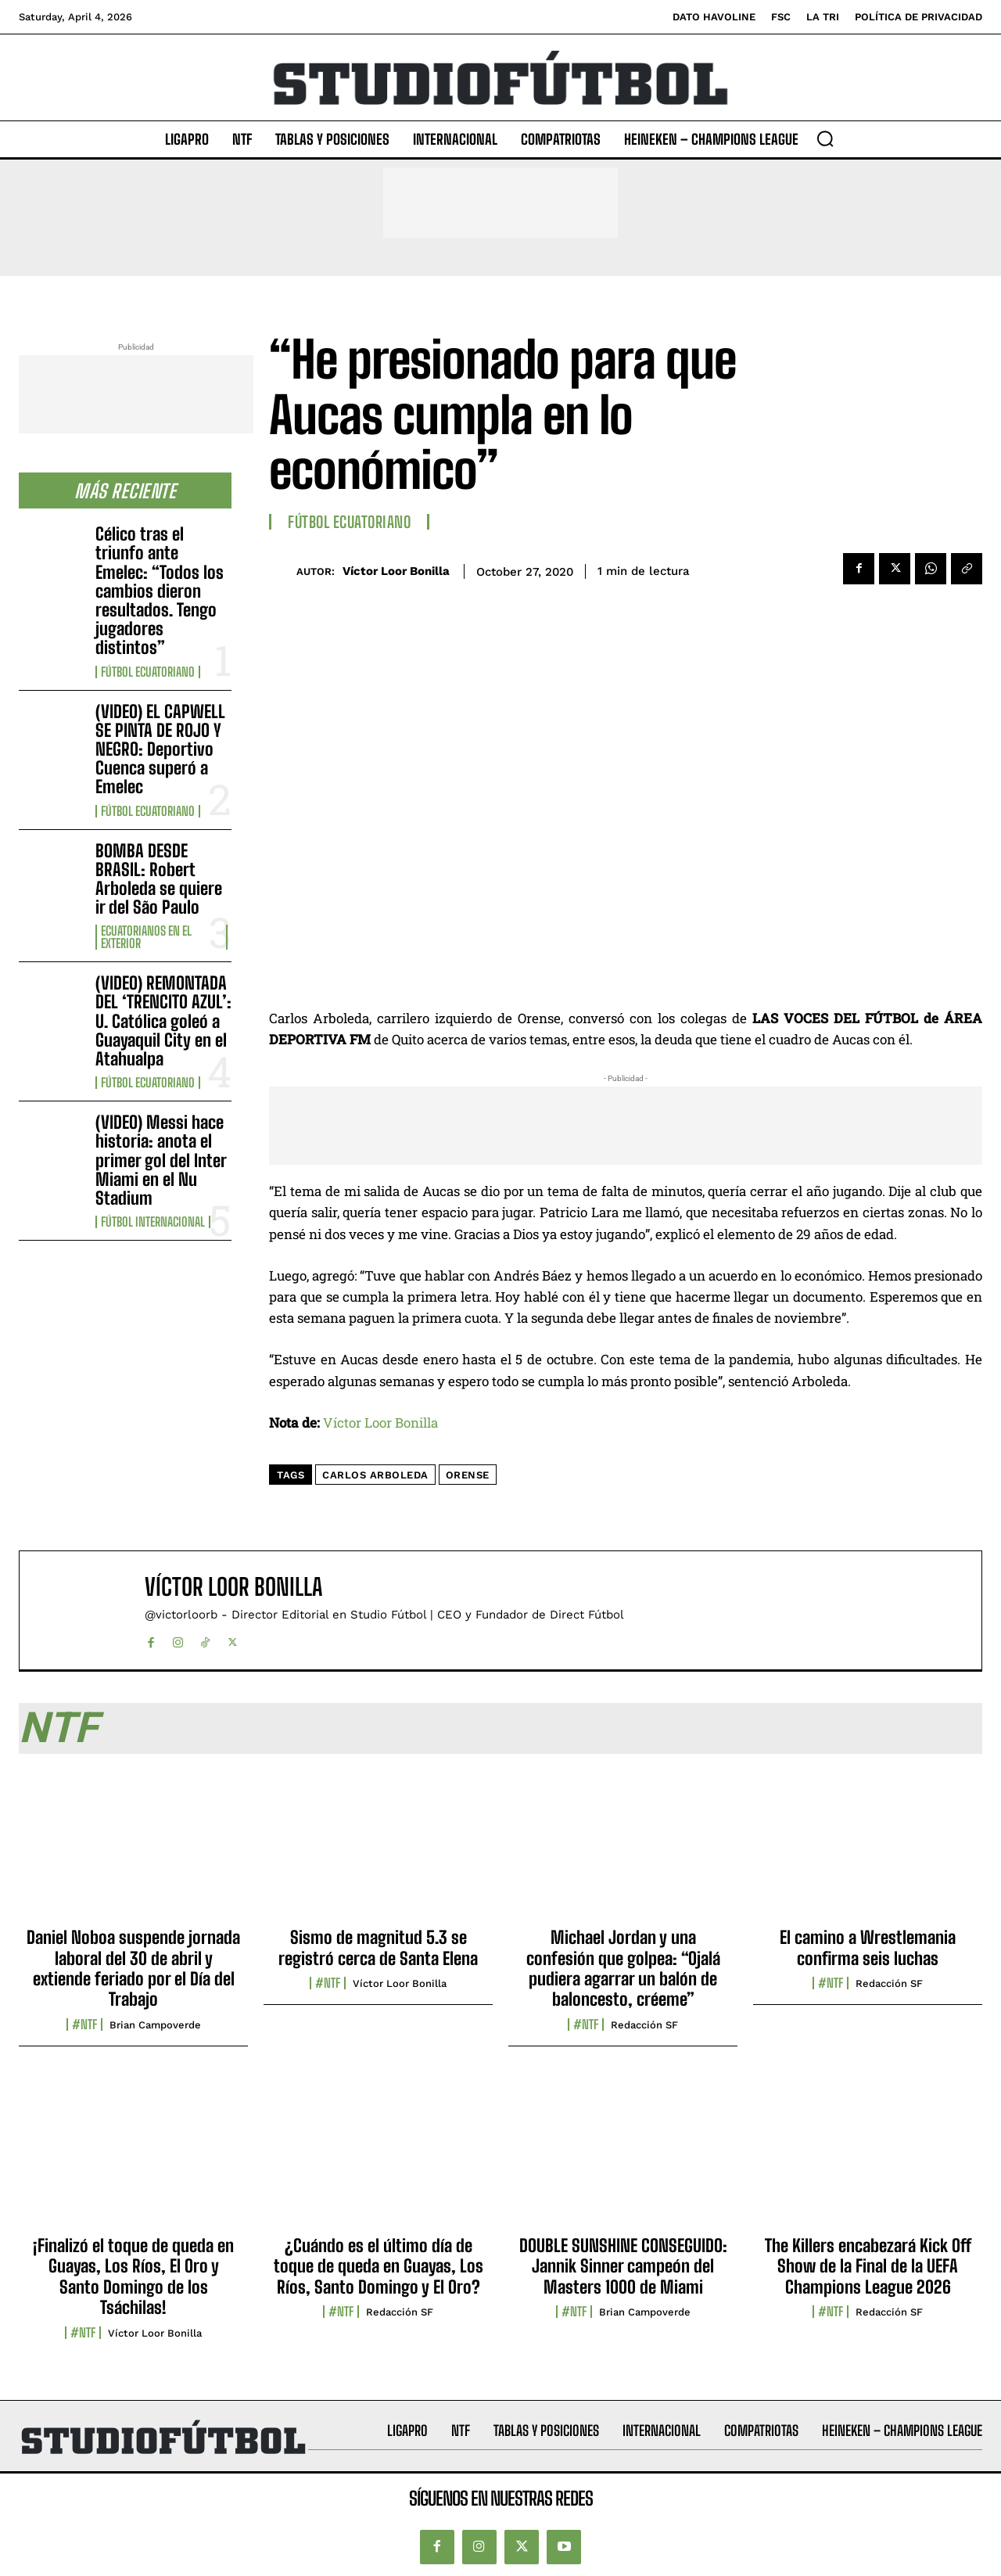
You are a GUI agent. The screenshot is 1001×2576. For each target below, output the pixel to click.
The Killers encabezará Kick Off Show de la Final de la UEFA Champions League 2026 (868, 2266)
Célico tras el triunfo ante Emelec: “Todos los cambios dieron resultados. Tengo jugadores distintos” (159, 590)
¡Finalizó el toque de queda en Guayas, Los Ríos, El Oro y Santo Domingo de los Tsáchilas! (133, 2276)
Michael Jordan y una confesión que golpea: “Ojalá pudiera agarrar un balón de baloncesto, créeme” (623, 1968)
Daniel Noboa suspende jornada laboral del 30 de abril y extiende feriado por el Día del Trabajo (133, 1968)
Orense (468, 1475)
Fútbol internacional (153, 1222)
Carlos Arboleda (375, 1475)
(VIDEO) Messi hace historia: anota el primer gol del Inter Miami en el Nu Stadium (161, 1160)
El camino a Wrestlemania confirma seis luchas (868, 1947)
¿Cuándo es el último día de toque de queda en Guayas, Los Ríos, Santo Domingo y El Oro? (378, 2266)
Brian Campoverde (155, 2025)
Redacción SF (644, 2025)
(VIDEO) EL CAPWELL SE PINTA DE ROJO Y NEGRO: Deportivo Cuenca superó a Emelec (160, 749)
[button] (825, 138)
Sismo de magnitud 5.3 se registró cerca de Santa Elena (378, 1947)
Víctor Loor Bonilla (396, 571)
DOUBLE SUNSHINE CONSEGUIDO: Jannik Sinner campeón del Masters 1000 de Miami (623, 2266)
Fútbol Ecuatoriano (148, 672)
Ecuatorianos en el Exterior (146, 937)
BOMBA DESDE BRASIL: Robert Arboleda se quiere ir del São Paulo (158, 879)
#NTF (84, 2024)
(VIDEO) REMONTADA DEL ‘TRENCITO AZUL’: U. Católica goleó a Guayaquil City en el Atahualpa (163, 1020)
